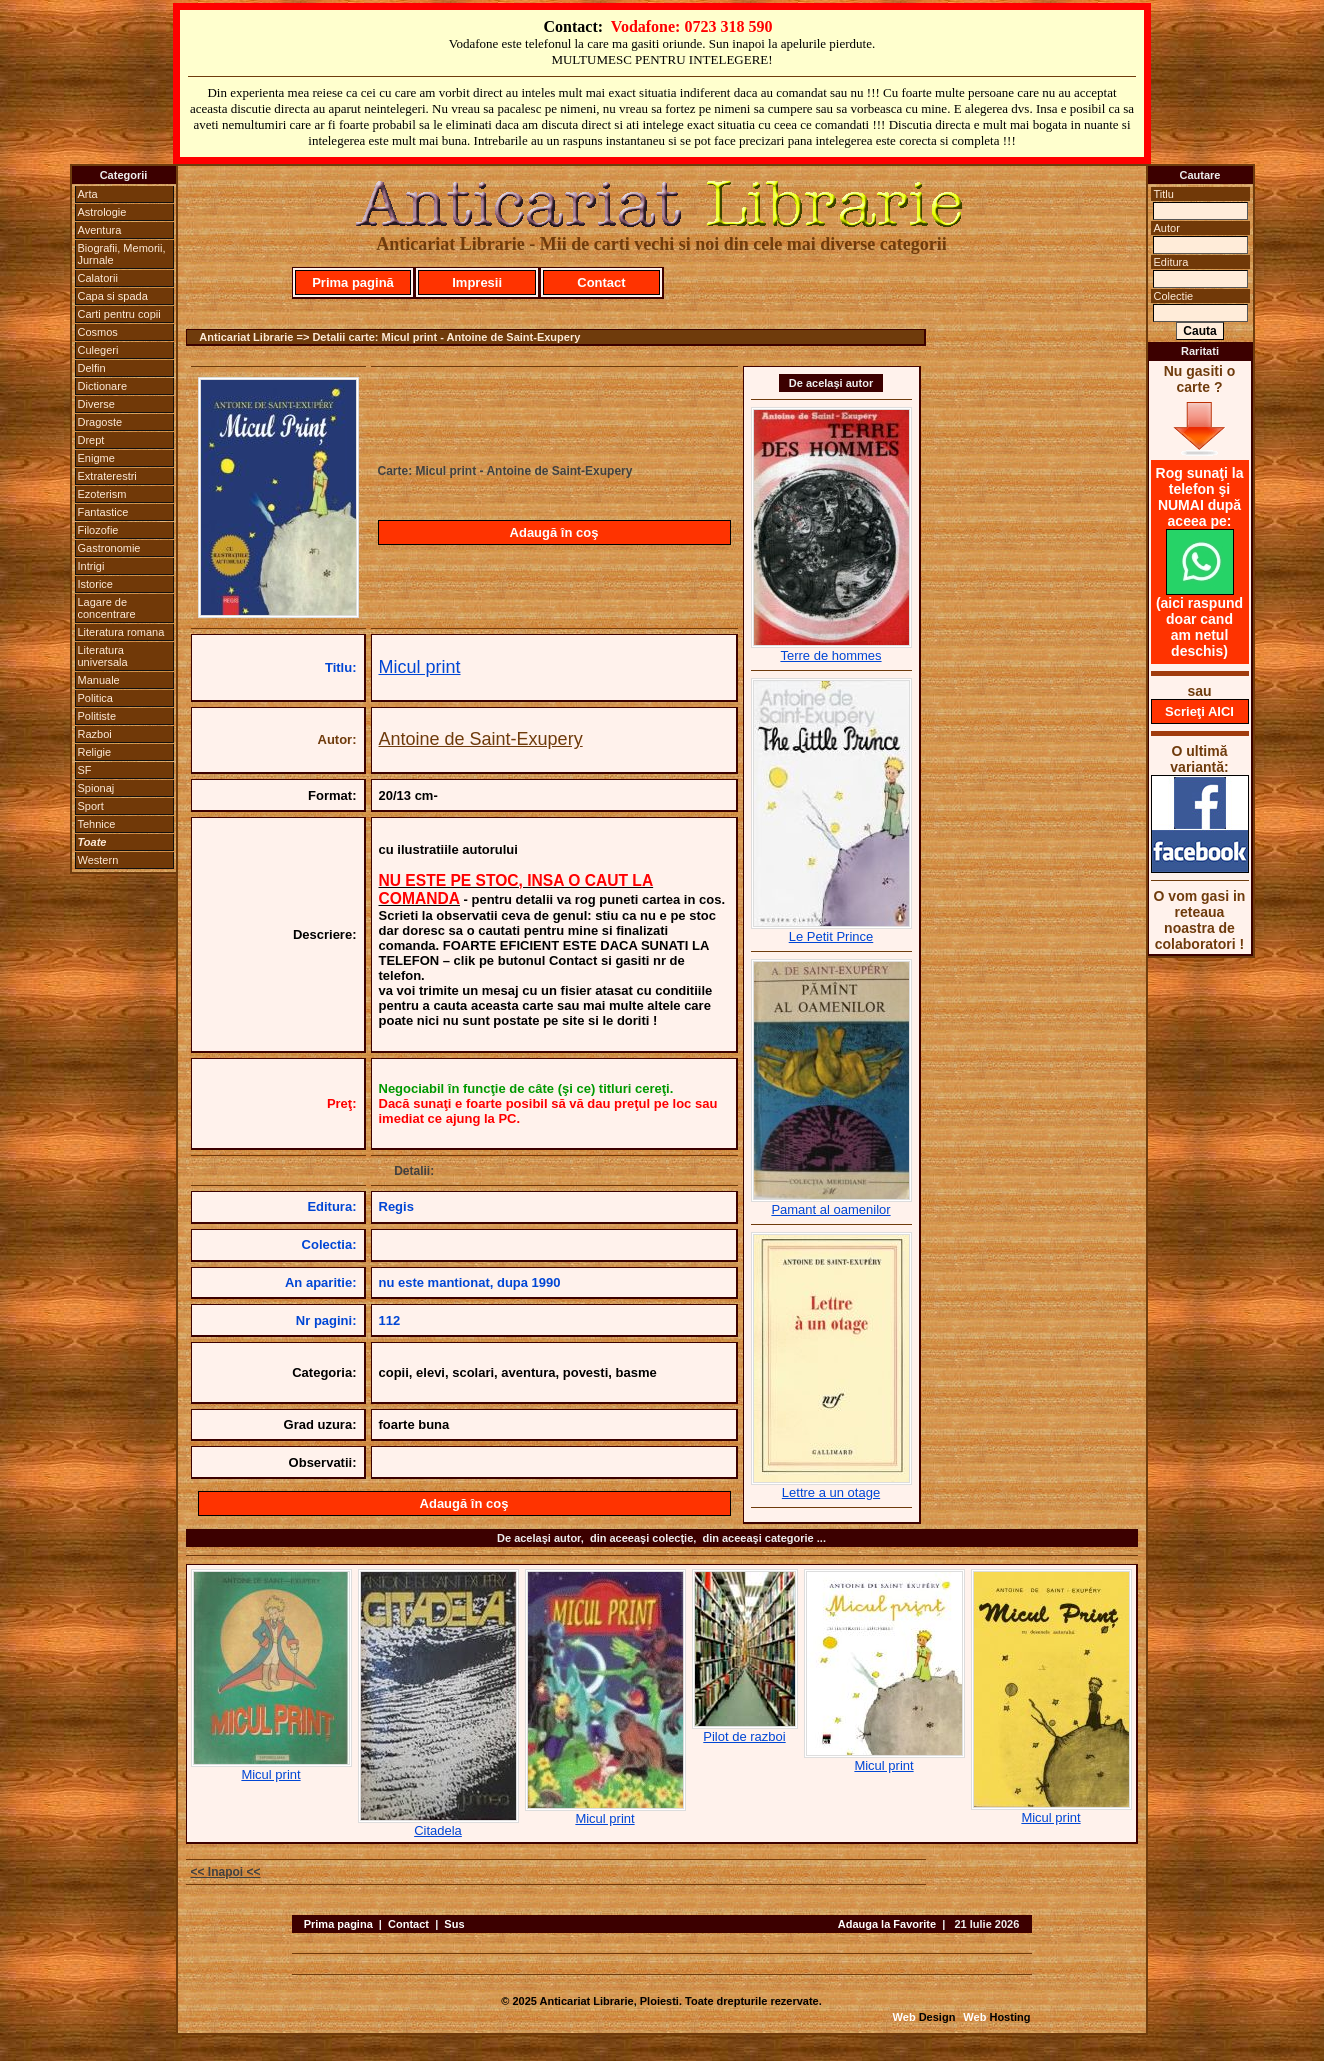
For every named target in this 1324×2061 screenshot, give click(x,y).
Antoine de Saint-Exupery (481, 739)
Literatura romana (121, 632)
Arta (88, 194)
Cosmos (98, 332)
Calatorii (98, 278)
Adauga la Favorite (887, 1924)
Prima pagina (338, 1924)
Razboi (95, 734)
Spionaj (96, 788)
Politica (95, 698)
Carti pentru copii (119, 314)
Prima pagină (353, 282)
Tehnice (97, 824)
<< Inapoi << (226, 1872)
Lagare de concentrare (107, 608)
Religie (95, 752)
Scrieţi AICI (1199, 711)
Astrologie (102, 212)
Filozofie (98, 530)
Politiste (97, 716)
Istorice (95, 584)
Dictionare (103, 386)
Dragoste (100, 422)
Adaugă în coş (554, 532)
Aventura (100, 230)
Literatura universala (103, 656)
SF (85, 770)
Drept (91, 440)
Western (98, 860)
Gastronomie (109, 548)
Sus (454, 1924)
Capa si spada (113, 296)
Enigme (96, 458)
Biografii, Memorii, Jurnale (122, 254)
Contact (601, 282)
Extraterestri (107, 476)
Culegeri (98, 350)
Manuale (99, 680)
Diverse (96, 404)
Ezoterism (102, 494)
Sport (91, 806)
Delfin (92, 368)
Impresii (477, 282)
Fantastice (103, 512)
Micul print (420, 667)
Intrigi (91, 566)
